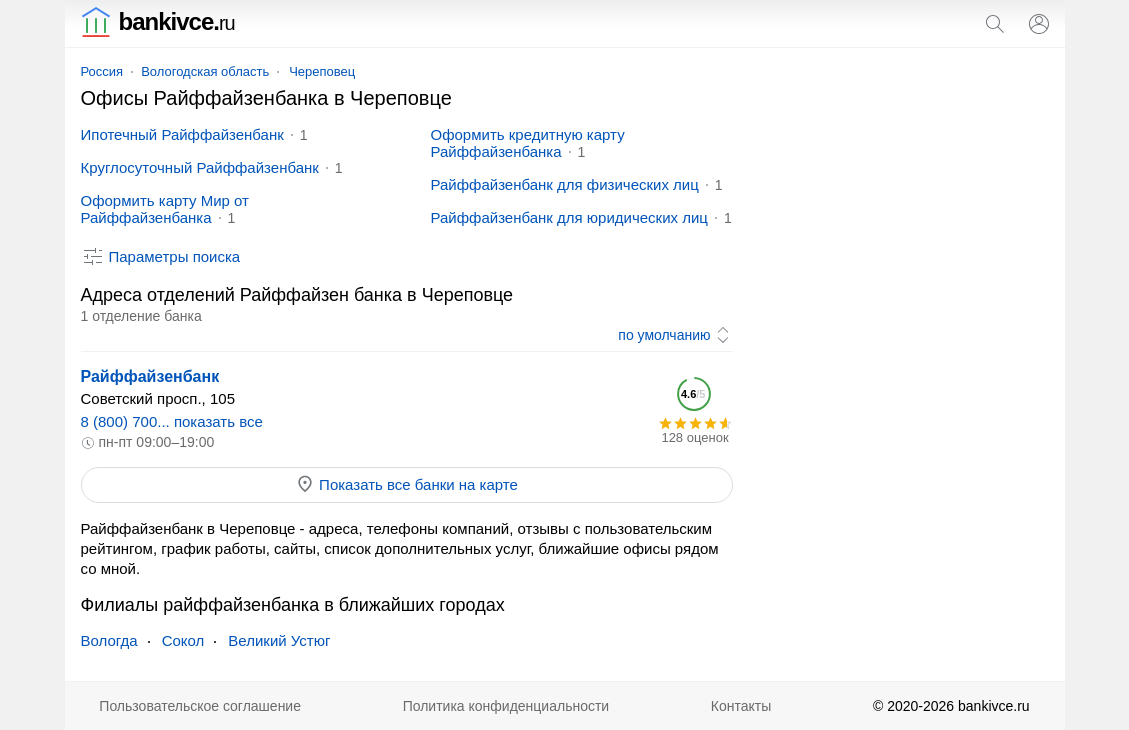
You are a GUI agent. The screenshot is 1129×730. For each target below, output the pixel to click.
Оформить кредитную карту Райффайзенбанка (528, 143)
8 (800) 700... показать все (172, 421)
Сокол (183, 640)
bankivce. (158, 21)
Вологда (109, 640)
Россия (102, 71)
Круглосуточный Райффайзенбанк (200, 167)
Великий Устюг (279, 640)
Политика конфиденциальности (506, 706)
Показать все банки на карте (406, 484)
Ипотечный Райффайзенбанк (182, 134)
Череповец (322, 71)
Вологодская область (205, 71)
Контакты (741, 706)
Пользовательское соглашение (200, 706)
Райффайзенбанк (150, 376)
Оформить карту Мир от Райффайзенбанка (165, 209)
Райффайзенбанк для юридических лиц (569, 217)
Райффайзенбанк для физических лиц (565, 184)
